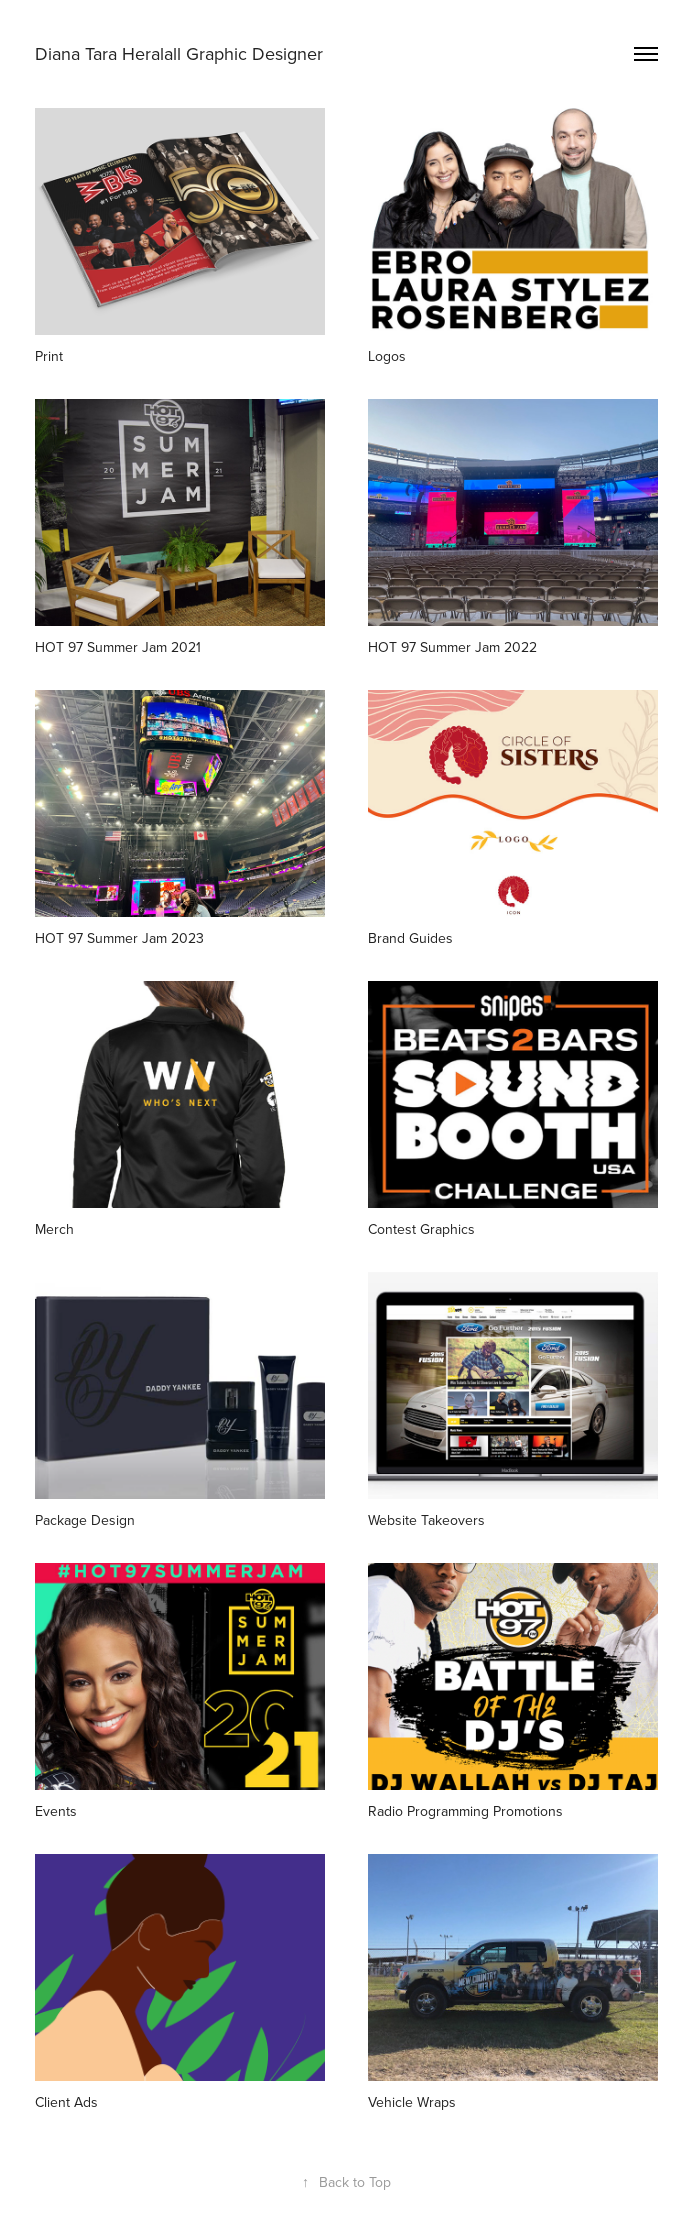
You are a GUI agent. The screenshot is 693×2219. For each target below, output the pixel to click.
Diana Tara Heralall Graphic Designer (179, 53)
